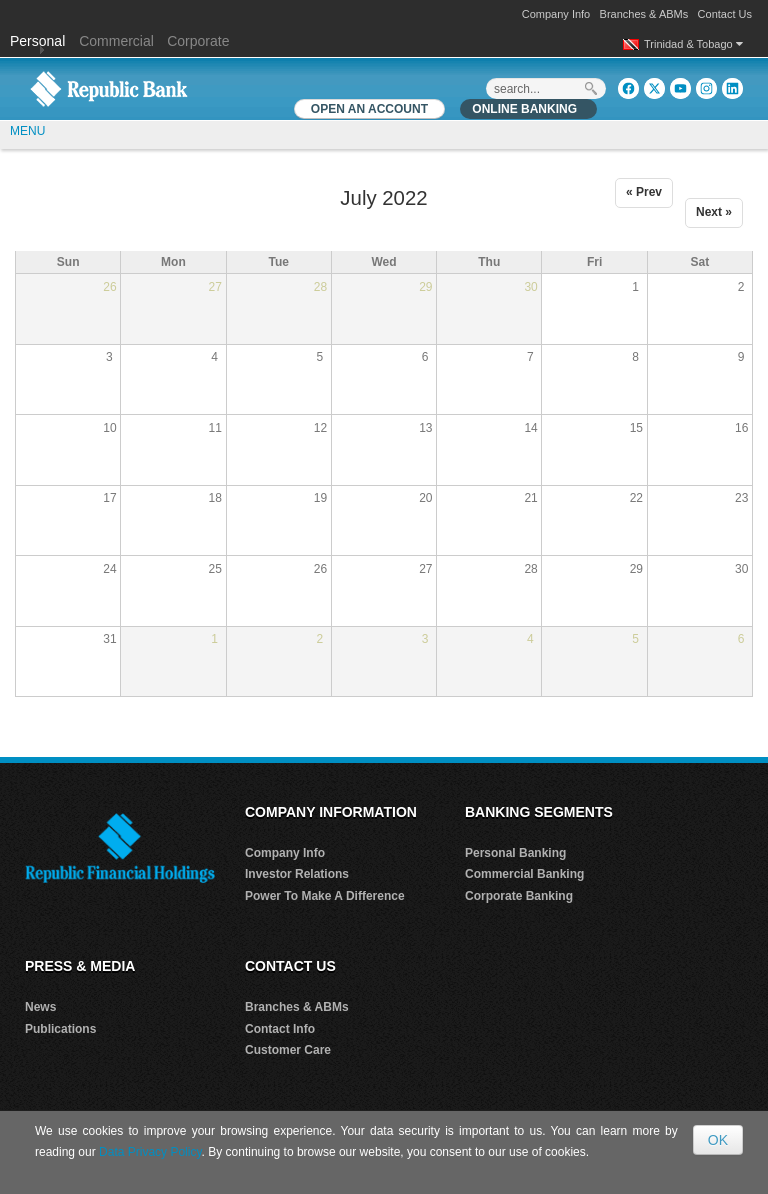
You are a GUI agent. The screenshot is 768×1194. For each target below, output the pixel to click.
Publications (60, 1029)
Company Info (556, 14)
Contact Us (725, 14)
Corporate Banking (519, 896)
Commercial (116, 41)
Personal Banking (515, 853)
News (40, 1007)
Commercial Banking (524, 874)
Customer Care (288, 1050)
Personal (39, 41)
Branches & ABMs (644, 14)
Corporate (198, 41)
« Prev (644, 192)
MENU (27, 131)
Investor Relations (297, 874)
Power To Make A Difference (325, 896)
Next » (714, 212)
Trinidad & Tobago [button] (693, 44)
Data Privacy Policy (150, 1152)
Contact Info (280, 1029)
